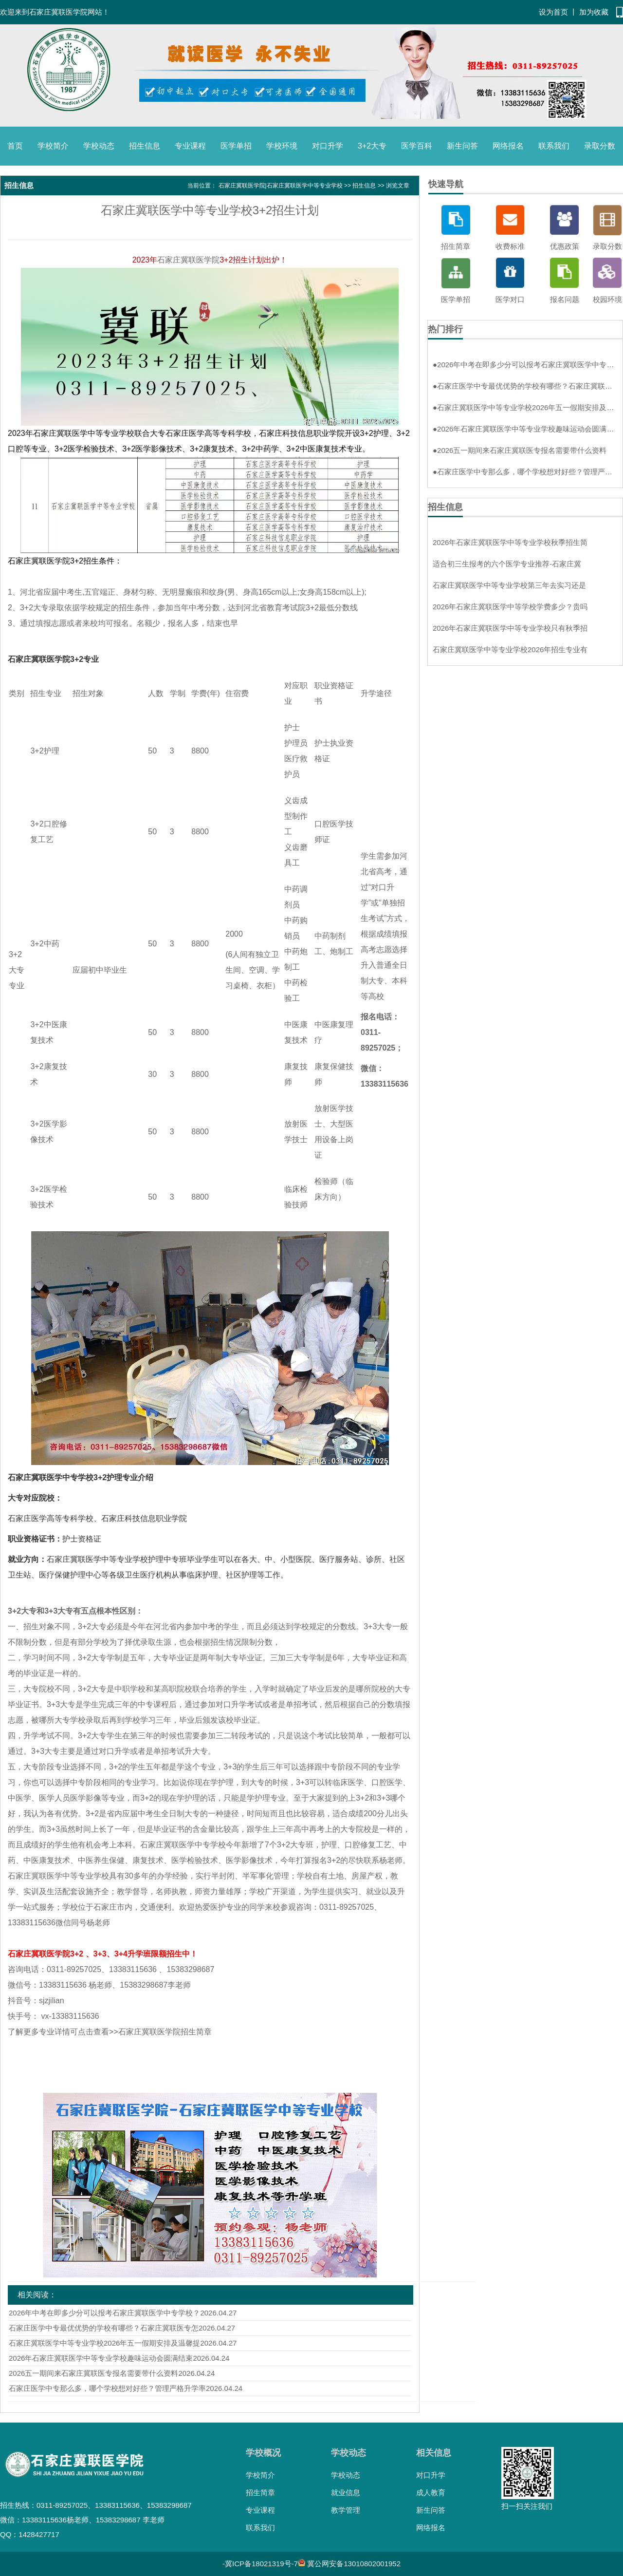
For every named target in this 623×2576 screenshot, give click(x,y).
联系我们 (553, 146)
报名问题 (564, 299)
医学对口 (510, 299)
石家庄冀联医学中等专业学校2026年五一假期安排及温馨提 (104, 2343)
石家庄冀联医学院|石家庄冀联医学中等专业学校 (281, 185)
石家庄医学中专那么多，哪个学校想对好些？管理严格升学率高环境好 (525, 472)
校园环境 (607, 299)
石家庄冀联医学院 (188, 260)
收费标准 (510, 246)
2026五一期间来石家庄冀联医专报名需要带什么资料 (93, 2373)
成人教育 (430, 2492)
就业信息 (345, 2492)
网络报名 (508, 146)
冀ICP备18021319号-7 (261, 2563)
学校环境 (281, 146)
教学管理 (345, 2510)
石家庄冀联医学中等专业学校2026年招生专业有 (510, 649)
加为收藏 (593, 12)
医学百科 (416, 146)
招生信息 (144, 146)
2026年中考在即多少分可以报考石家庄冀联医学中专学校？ (104, 2313)
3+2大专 (372, 146)
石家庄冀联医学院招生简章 (165, 2032)
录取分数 (599, 146)
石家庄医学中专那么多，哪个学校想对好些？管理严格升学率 (107, 2388)
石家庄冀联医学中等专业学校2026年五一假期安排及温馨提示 (525, 407)
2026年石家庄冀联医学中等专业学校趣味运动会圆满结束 (101, 2358)
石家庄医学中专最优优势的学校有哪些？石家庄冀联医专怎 (104, 2328)
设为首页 (553, 12)
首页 (15, 146)
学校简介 (53, 146)
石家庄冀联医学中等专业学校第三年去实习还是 (509, 585)
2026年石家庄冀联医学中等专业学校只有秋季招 (510, 628)
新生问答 (462, 146)
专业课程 (190, 146)
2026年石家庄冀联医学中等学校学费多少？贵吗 (510, 606)
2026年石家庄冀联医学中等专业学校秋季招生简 (510, 542)
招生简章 (455, 246)
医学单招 (236, 146)
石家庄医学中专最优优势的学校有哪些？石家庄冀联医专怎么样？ (525, 386)
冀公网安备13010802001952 (354, 2563)
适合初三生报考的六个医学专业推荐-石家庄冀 (507, 564)
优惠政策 (564, 246)
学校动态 (98, 146)
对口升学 (327, 146)
